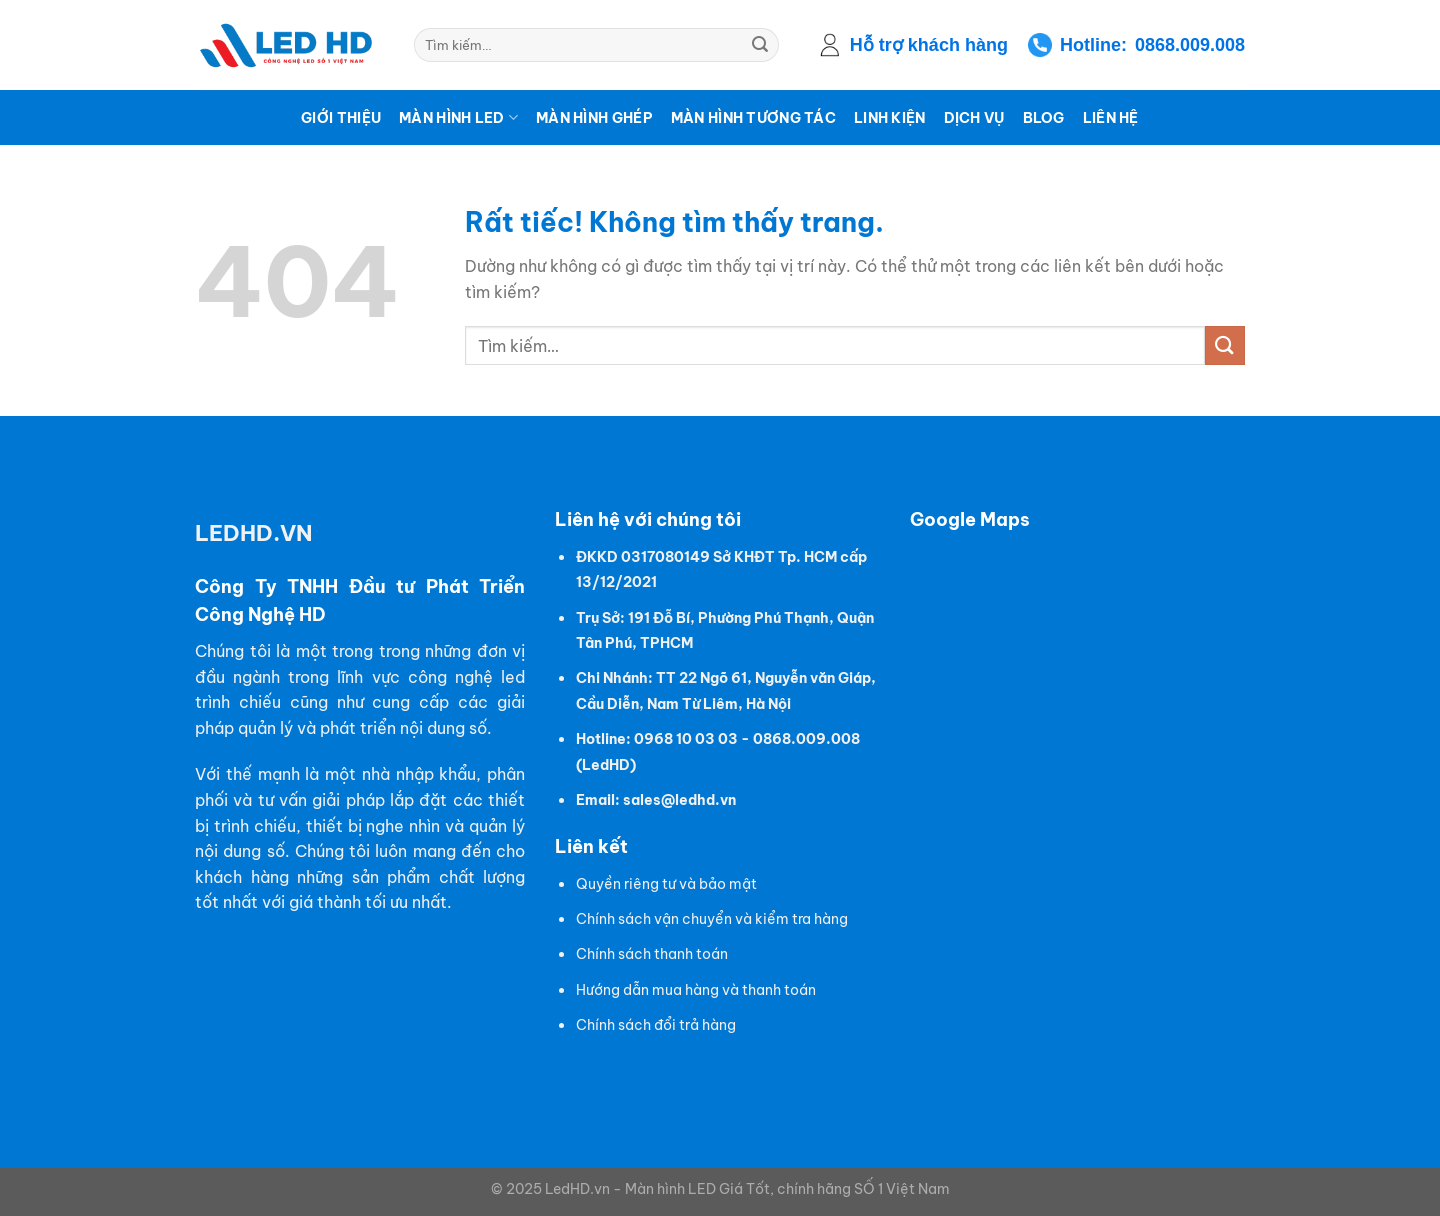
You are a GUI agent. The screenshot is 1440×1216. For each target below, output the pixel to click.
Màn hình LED (458, 117)
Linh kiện (890, 118)
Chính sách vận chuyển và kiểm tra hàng (712, 919)
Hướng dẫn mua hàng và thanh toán (696, 990)
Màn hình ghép (594, 118)
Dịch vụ (974, 118)
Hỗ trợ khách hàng (929, 45)
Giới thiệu (341, 118)
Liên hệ (1111, 118)
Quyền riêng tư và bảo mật (666, 884)
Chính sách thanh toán (652, 954)
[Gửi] (760, 45)
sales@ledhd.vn (679, 800)
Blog (1044, 118)
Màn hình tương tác (753, 118)
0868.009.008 (1190, 45)
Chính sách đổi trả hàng (656, 1025)
